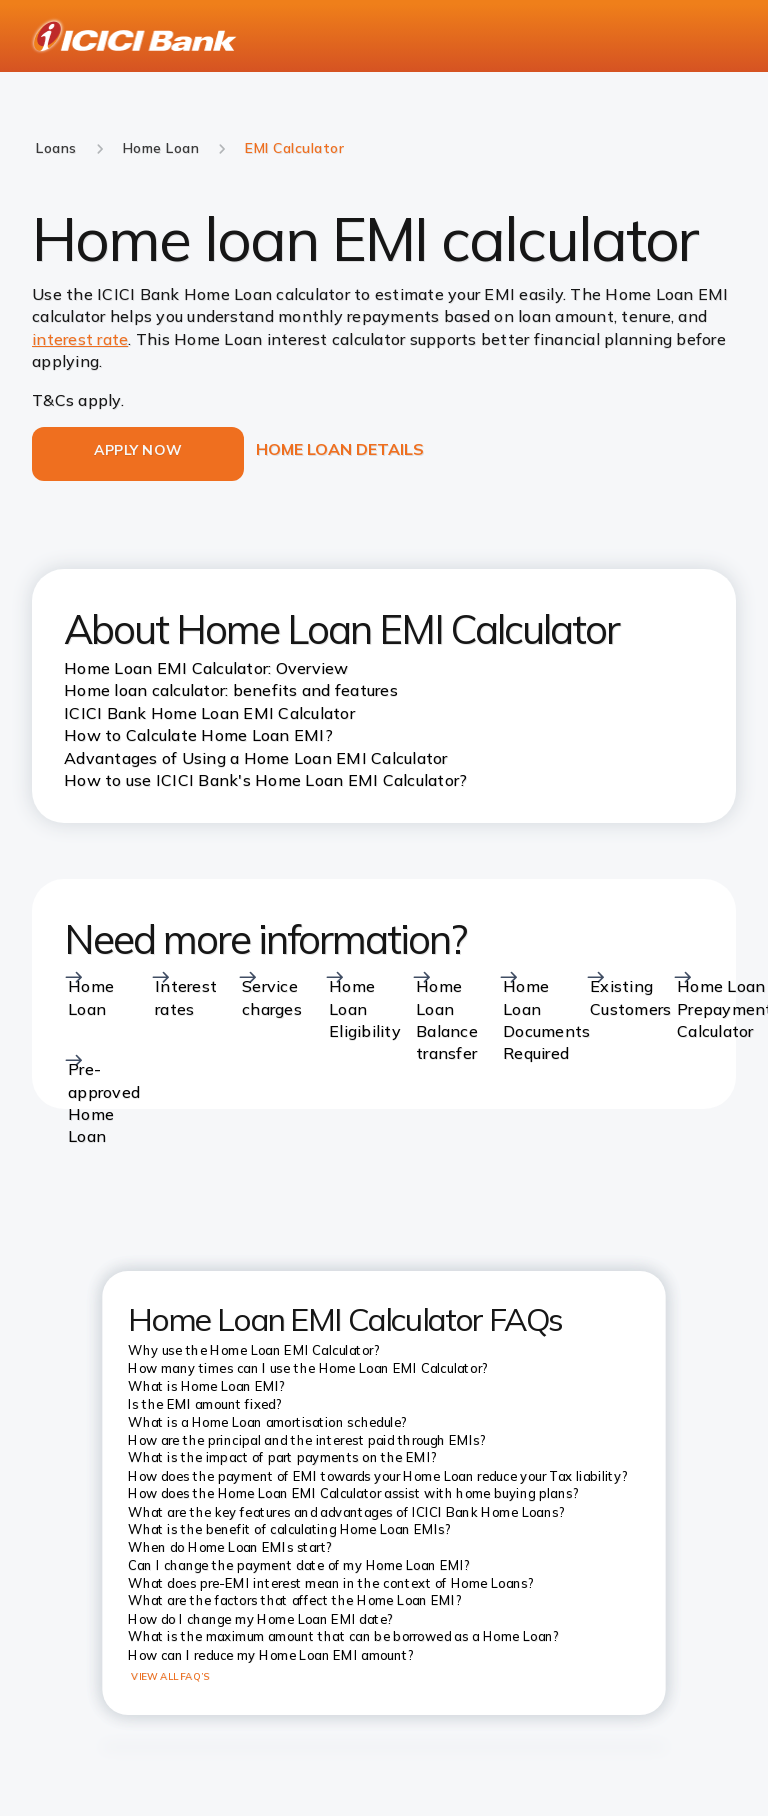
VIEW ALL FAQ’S (170, 1677)
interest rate (80, 339)
